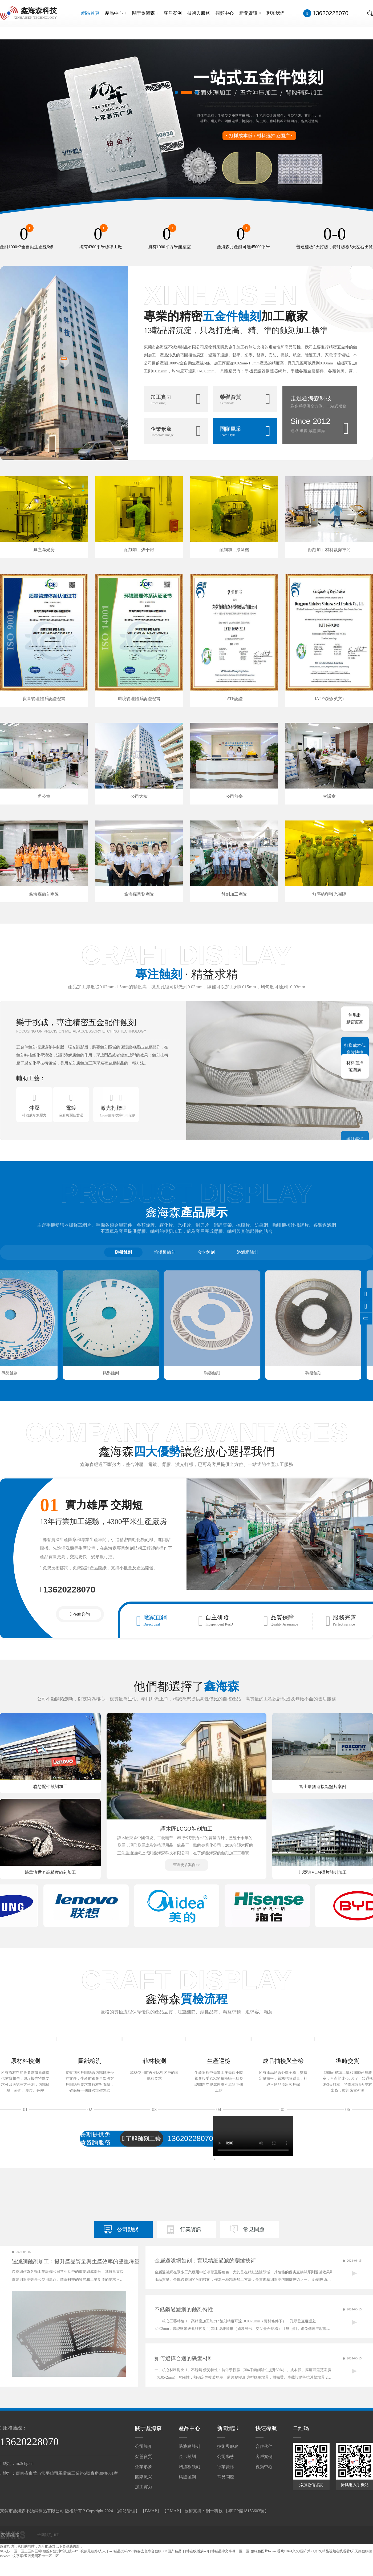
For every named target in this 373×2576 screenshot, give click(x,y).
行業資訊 (190, 2229)
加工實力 (143, 2487)
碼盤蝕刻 (123, 1252)
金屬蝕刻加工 (48, 2535)
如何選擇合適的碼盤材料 (184, 2358)
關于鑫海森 (145, 13)
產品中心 (116, 13)
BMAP (151, 2511)
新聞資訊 (250, 13)
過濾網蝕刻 (247, 1252)
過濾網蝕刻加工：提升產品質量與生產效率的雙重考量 (76, 2261)
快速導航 (266, 2428)
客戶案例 (173, 13)
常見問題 (254, 2229)
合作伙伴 (264, 2446)
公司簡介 (143, 2446)
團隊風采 (143, 2477)
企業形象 (143, 2466)
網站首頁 (90, 13)
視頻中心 (225, 13)
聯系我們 (275, 13)
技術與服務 (198, 13)
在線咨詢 (81, 1614)
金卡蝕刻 (206, 1252)
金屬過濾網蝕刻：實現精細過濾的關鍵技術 (205, 2261)
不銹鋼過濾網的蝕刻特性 (184, 2309)
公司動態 (127, 2229)
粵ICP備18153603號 (246, 2511)
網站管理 (126, 2511)
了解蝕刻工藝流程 (141, 2139)
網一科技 (214, 2511)
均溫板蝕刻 (164, 1252)
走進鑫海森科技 (310, 398)
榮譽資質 (143, 2456)
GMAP (173, 2511)
